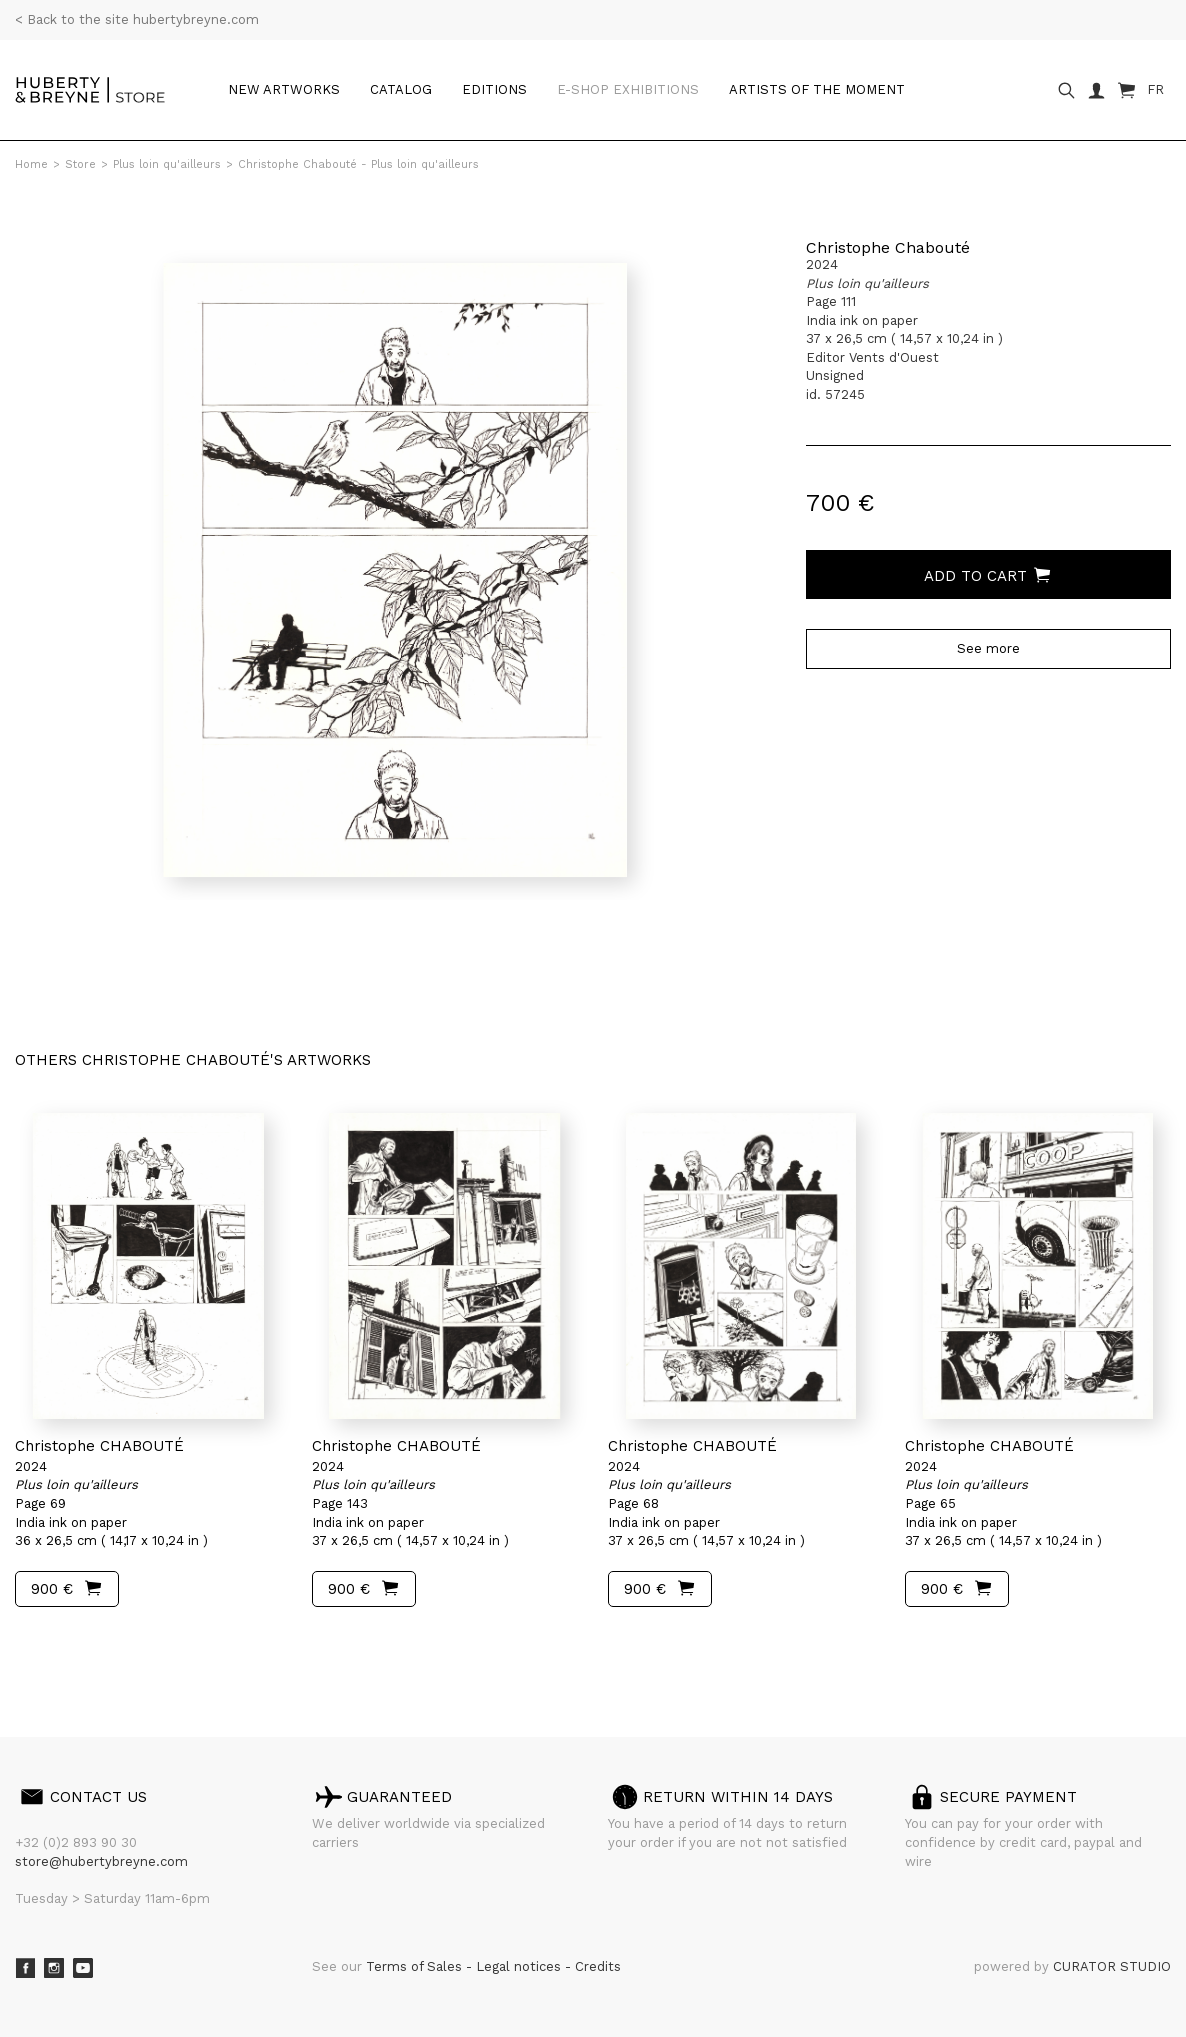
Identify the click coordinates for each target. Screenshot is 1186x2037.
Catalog (401, 89)
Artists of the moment (817, 89)
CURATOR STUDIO (1112, 1966)
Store (80, 164)
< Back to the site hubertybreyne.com (137, 19)
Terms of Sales (416, 1966)
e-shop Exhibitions (628, 89)
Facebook (25, 1968)
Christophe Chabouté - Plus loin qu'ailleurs (358, 164)
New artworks (284, 89)
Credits (598, 1966)
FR (1155, 89)
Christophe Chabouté (888, 247)
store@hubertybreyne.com (101, 1861)
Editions (494, 89)
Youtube (83, 1968)
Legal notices (520, 1966)
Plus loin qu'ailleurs (167, 164)
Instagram (54, 1968)
